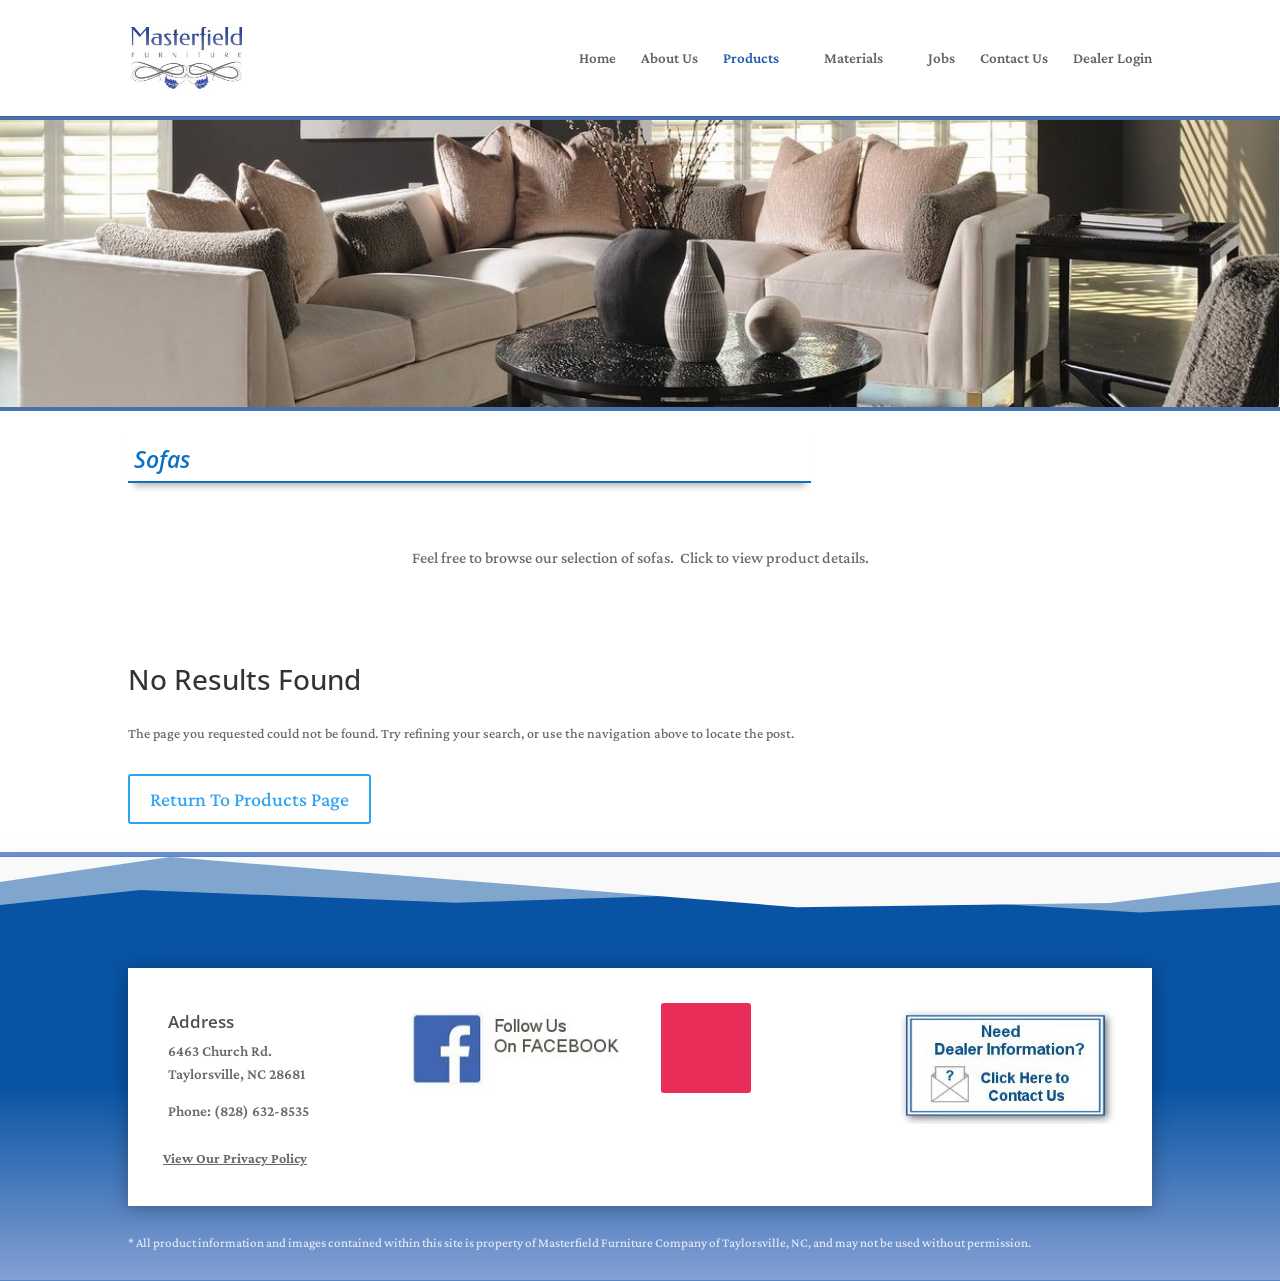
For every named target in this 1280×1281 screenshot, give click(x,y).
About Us (669, 58)
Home (597, 58)
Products (751, 58)
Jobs (941, 58)
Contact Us (1014, 58)
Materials (853, 58)
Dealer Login (1112, 58)
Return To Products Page (249, 799)
